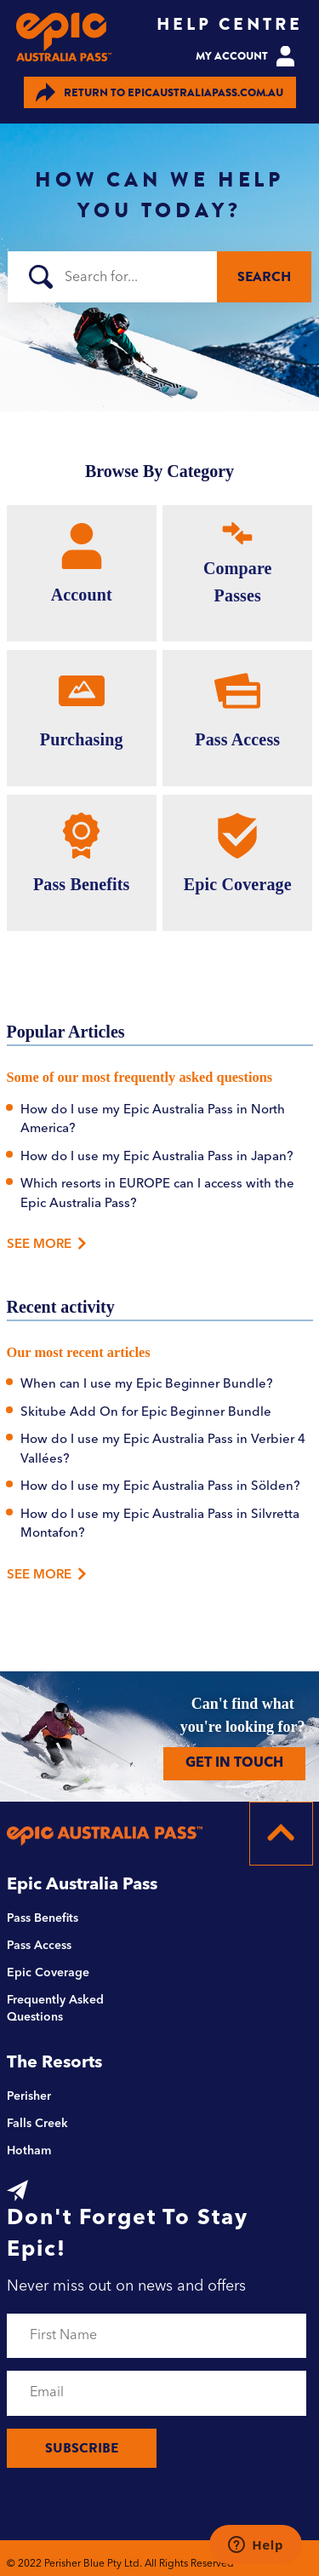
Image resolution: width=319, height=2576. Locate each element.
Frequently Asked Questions (55, 2008)
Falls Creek (37, 2124)
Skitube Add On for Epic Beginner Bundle (145, 1412)
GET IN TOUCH (234, 1763)
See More (42, 1245)
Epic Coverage (48, 1973)
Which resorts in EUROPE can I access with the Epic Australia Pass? (157, 1194)
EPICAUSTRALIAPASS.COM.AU (159, 92)
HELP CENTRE (230, 24)
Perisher (29, 2096)
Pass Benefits (42, 1918)
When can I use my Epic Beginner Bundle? (146, 1384)
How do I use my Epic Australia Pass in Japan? (156, 1157)
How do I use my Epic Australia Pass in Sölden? (160, 1487)
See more (47, 1574)
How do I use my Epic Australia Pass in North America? (152, 1120)
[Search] (159, 276)
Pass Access (39, 1946)
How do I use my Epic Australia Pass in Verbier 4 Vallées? (162, 1450)
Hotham (29, 2151)
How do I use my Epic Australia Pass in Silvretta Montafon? (159, 1525)
